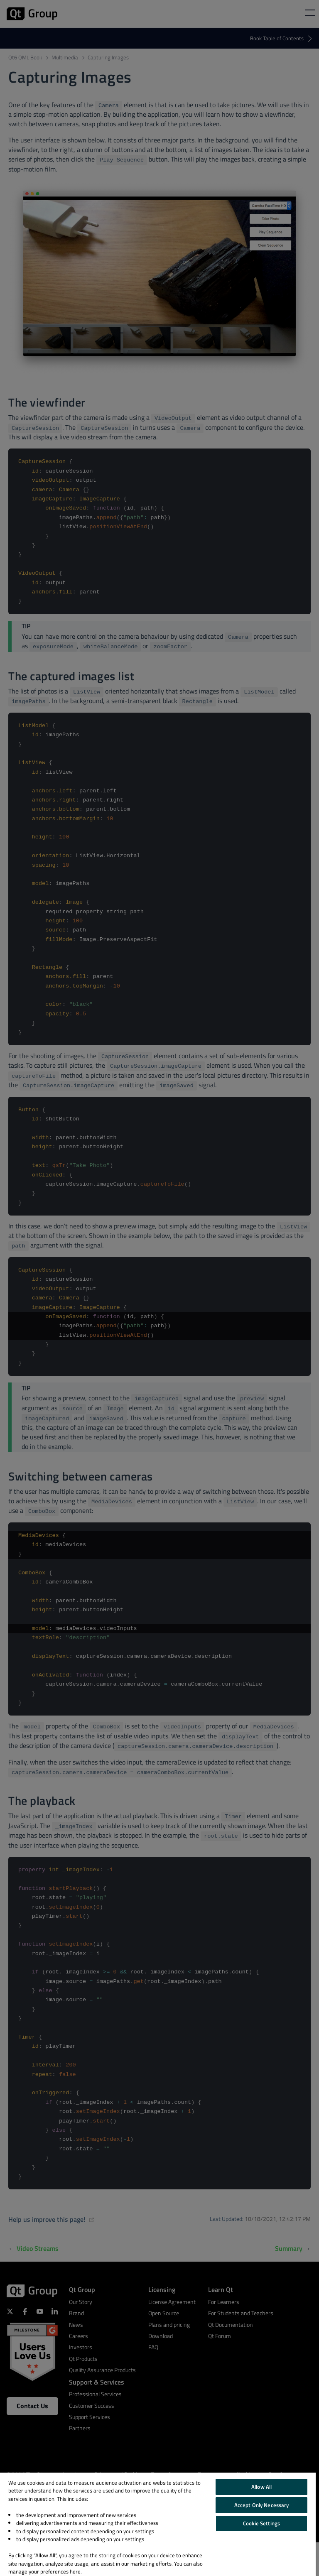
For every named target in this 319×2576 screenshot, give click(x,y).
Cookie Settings (261, 2523)
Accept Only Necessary (261, 2505)
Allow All (261, 2487)
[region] (158, 2524)
